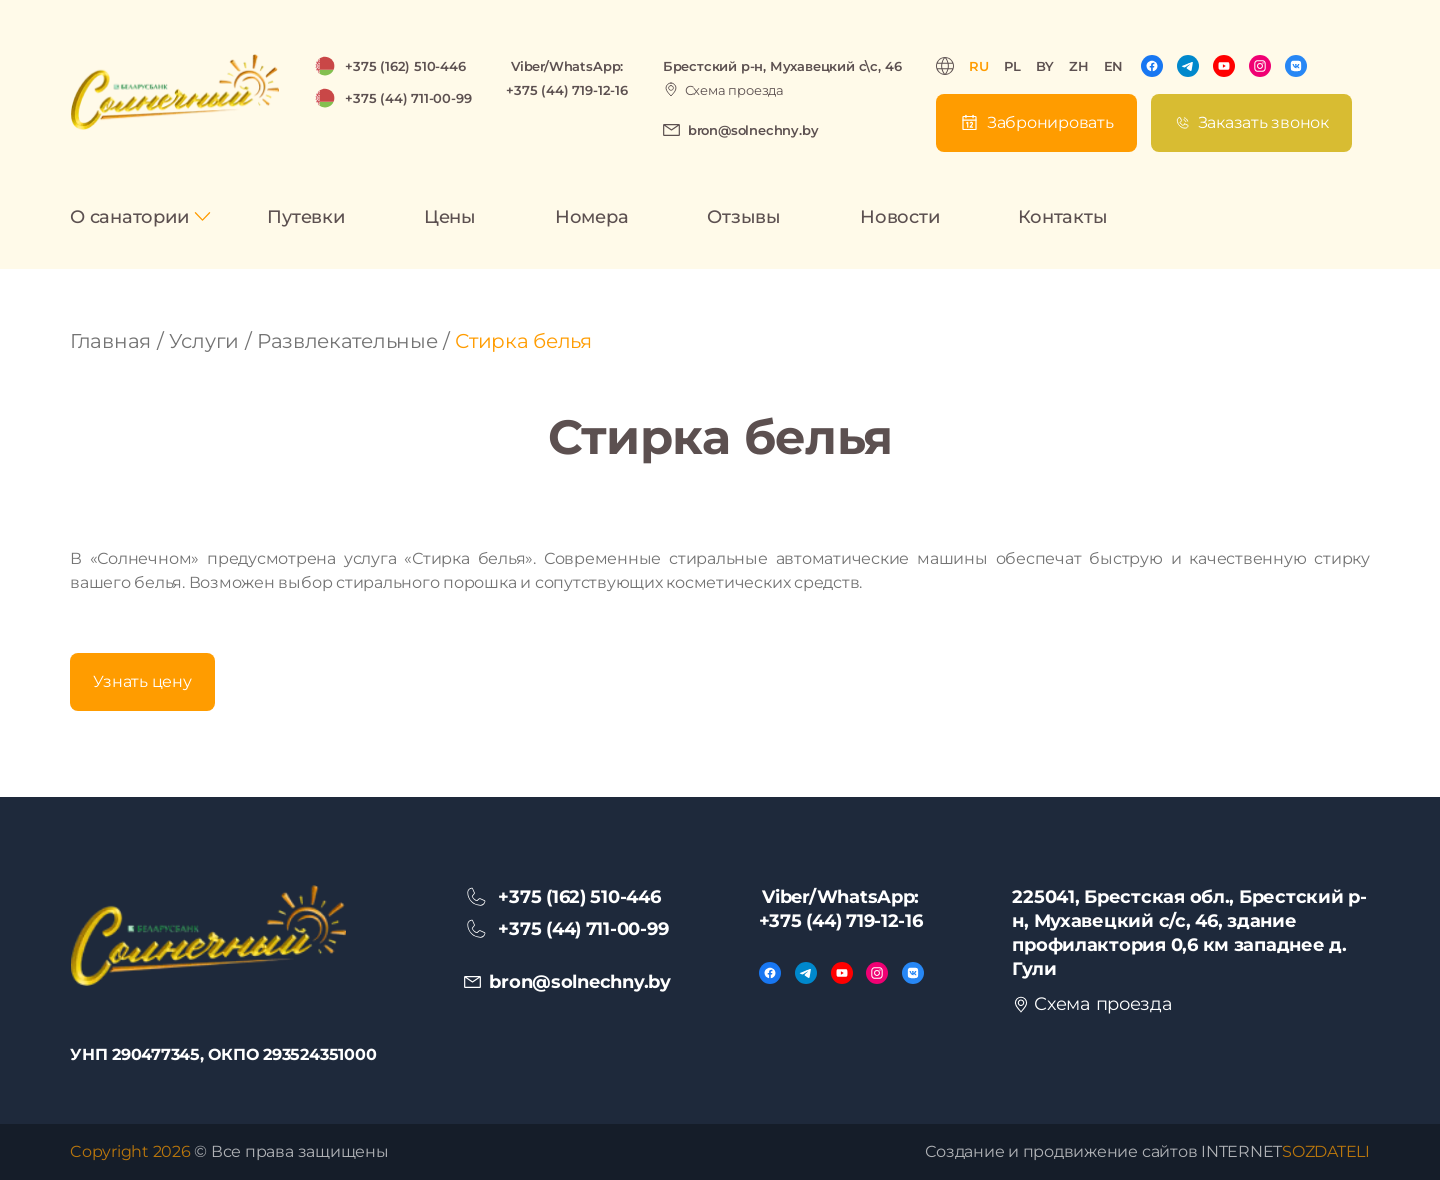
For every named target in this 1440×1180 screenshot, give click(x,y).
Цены (450, 217)
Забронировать (1050, 122)
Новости (899, 217)
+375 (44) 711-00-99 (408, 98)
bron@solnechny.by (753, 130)
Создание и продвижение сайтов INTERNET (1147, 1151)
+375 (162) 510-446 (405, 66)
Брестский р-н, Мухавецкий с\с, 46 (782, 66)
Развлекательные (347, 341)
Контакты (1062, 217)
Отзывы (744, 217)
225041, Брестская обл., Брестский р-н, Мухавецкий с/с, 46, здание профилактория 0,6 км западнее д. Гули (1189, 933)
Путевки (305, 217)
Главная (110, 341)
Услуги (204, 341)
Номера (592, 217)
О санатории (129, 217)
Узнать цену (142, 681)
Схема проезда (734, 90)
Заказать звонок (1263, 122)
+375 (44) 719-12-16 (566, 90)
